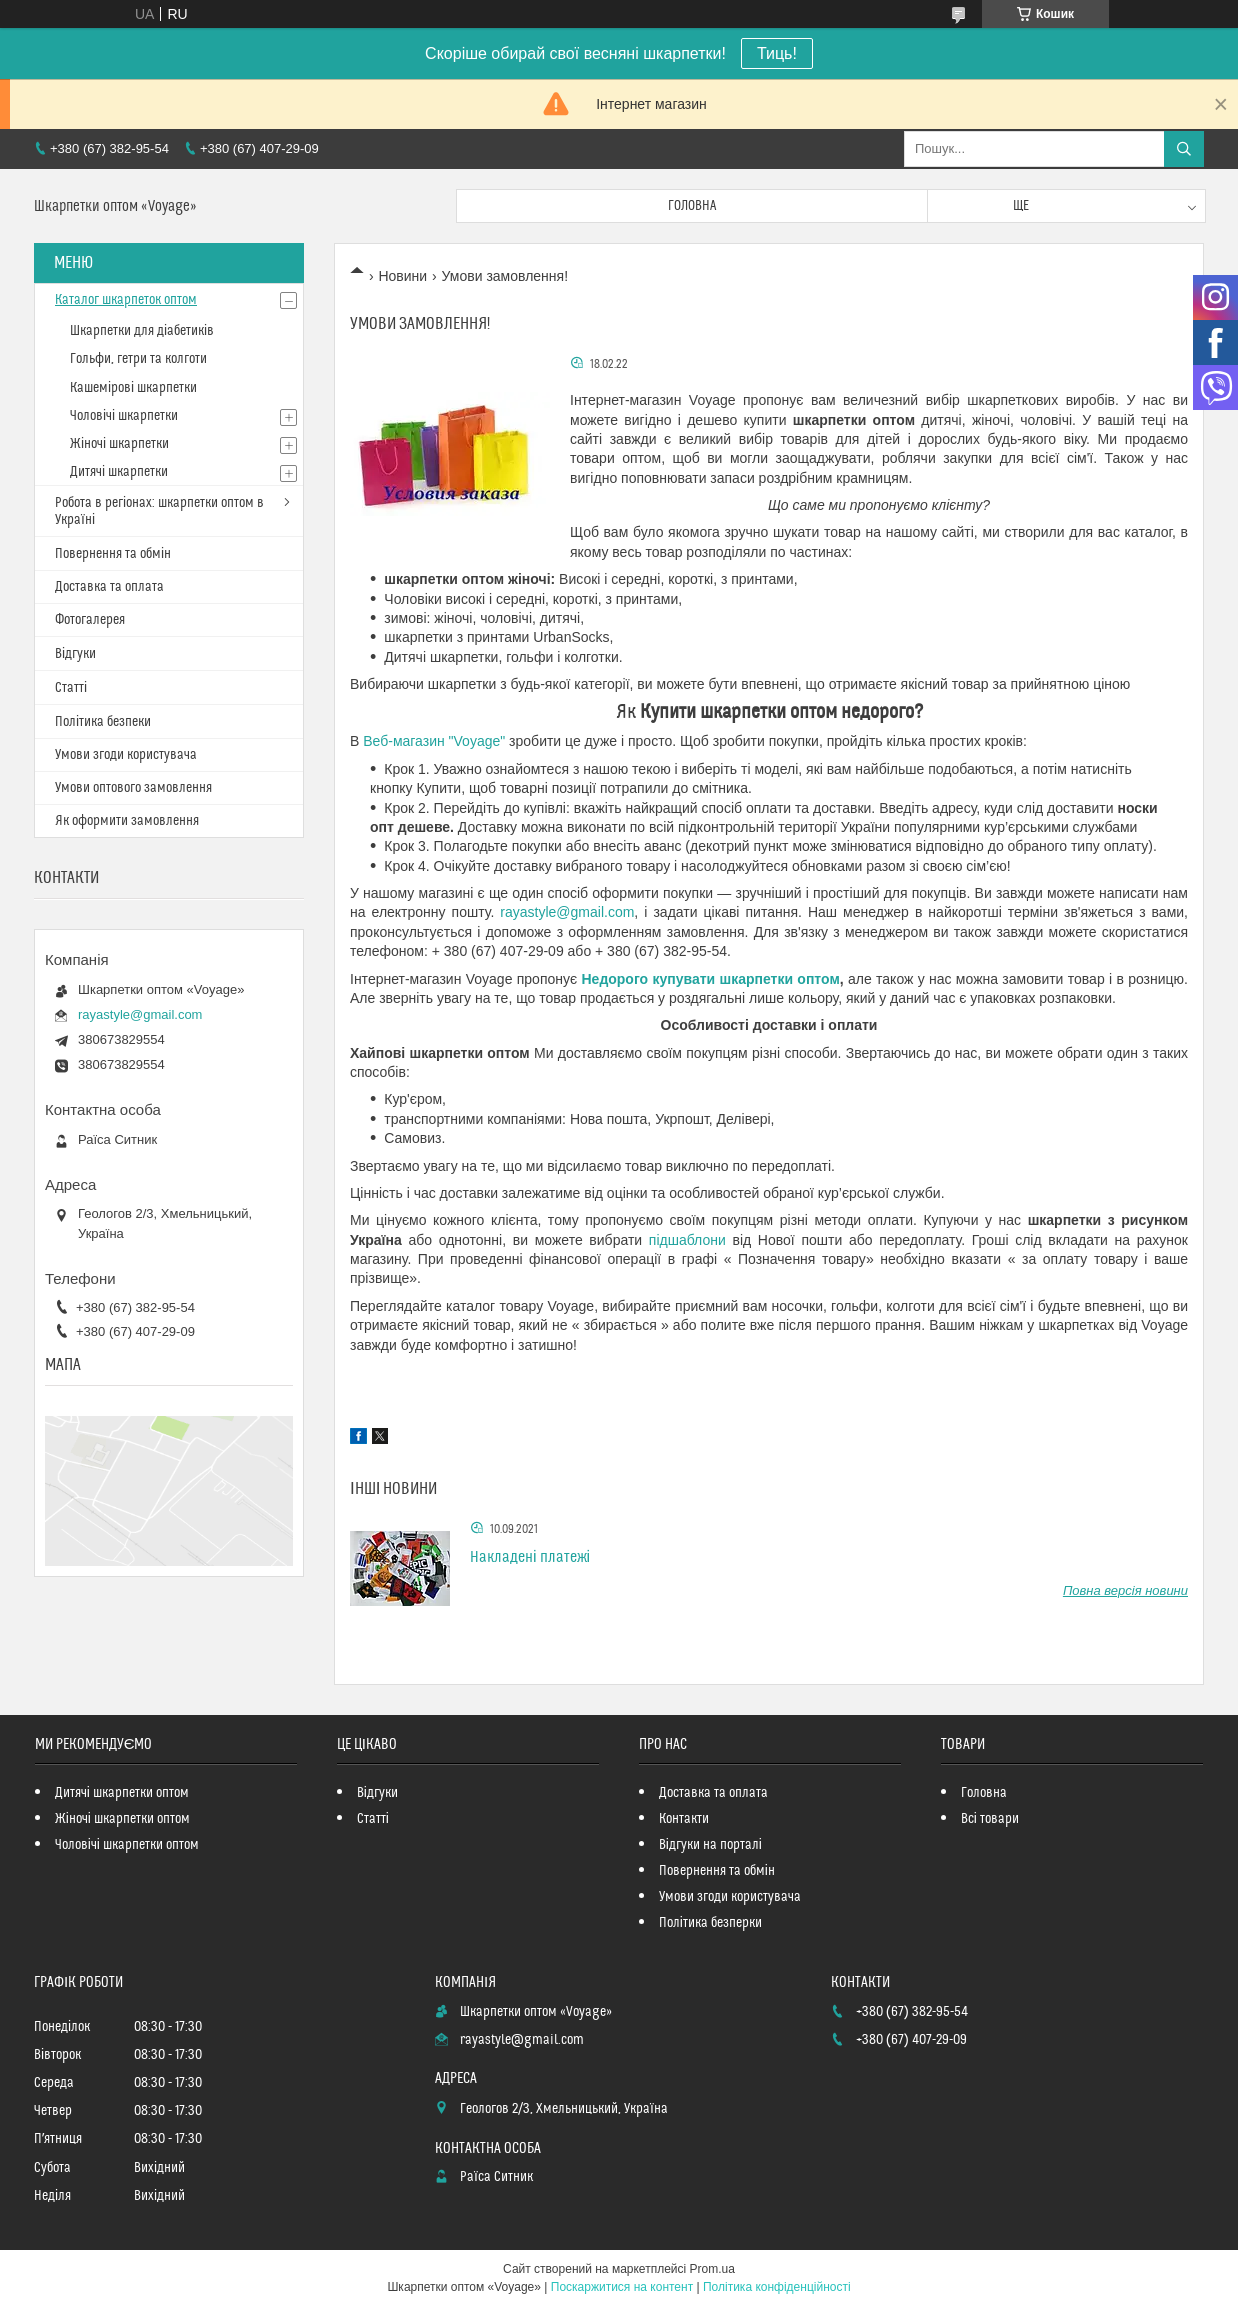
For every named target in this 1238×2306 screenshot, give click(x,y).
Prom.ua (712, 2269)
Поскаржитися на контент (622, 2287)
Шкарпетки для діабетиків (142, 331)
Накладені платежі (530, 1557)
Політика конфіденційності (777, 2287)
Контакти (684, 1819)
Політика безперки (710, 1923)
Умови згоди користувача (126, 755)
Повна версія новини (1125, 1590)
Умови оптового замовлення (133, 788)
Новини (402, 276)
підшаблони (687, 1240)
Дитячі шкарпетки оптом (122, 1793)
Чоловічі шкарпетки (124, 416)
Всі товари (990, 1819)
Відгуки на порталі (710, 1845)
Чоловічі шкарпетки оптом (127, 1845)
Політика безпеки (103, 722)
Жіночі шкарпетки (119, 444)
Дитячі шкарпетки (119, 472)
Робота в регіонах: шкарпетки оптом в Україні (159, 511)
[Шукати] (1184, 149)
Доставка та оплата (109, 587)
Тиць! (777, 53)
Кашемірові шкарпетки (133, 388)
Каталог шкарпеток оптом (126, 300)
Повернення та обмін (113, 554)
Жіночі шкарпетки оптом (122, 1819)
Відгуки (75, 654)
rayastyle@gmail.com (567, 912)
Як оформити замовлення (127, 821)
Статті (71, 688)
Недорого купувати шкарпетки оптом (710, 979)
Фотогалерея (90, 620)
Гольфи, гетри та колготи (138, 359)
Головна (692, 206)
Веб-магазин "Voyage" (434, 741)
